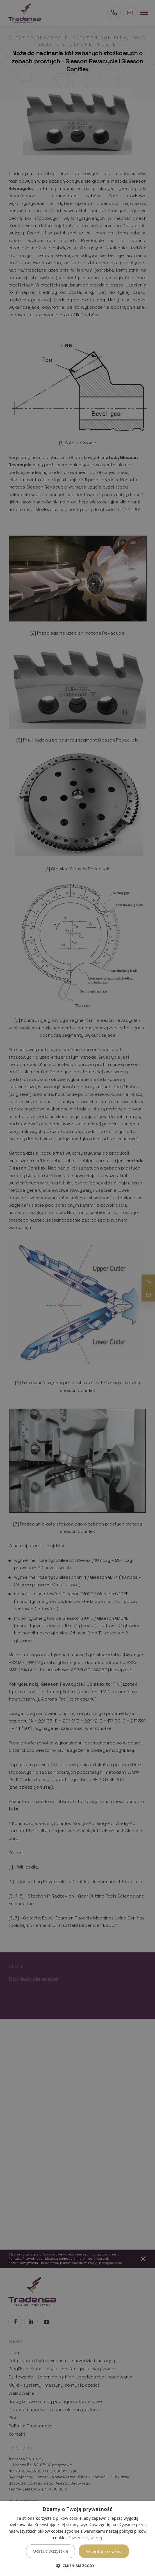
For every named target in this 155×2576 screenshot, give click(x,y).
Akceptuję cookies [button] (103, 2551)
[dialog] (77, 2538)
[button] (77, 2565)
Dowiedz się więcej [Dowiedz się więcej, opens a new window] (85, 2537)
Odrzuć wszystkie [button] (51, 2551)
